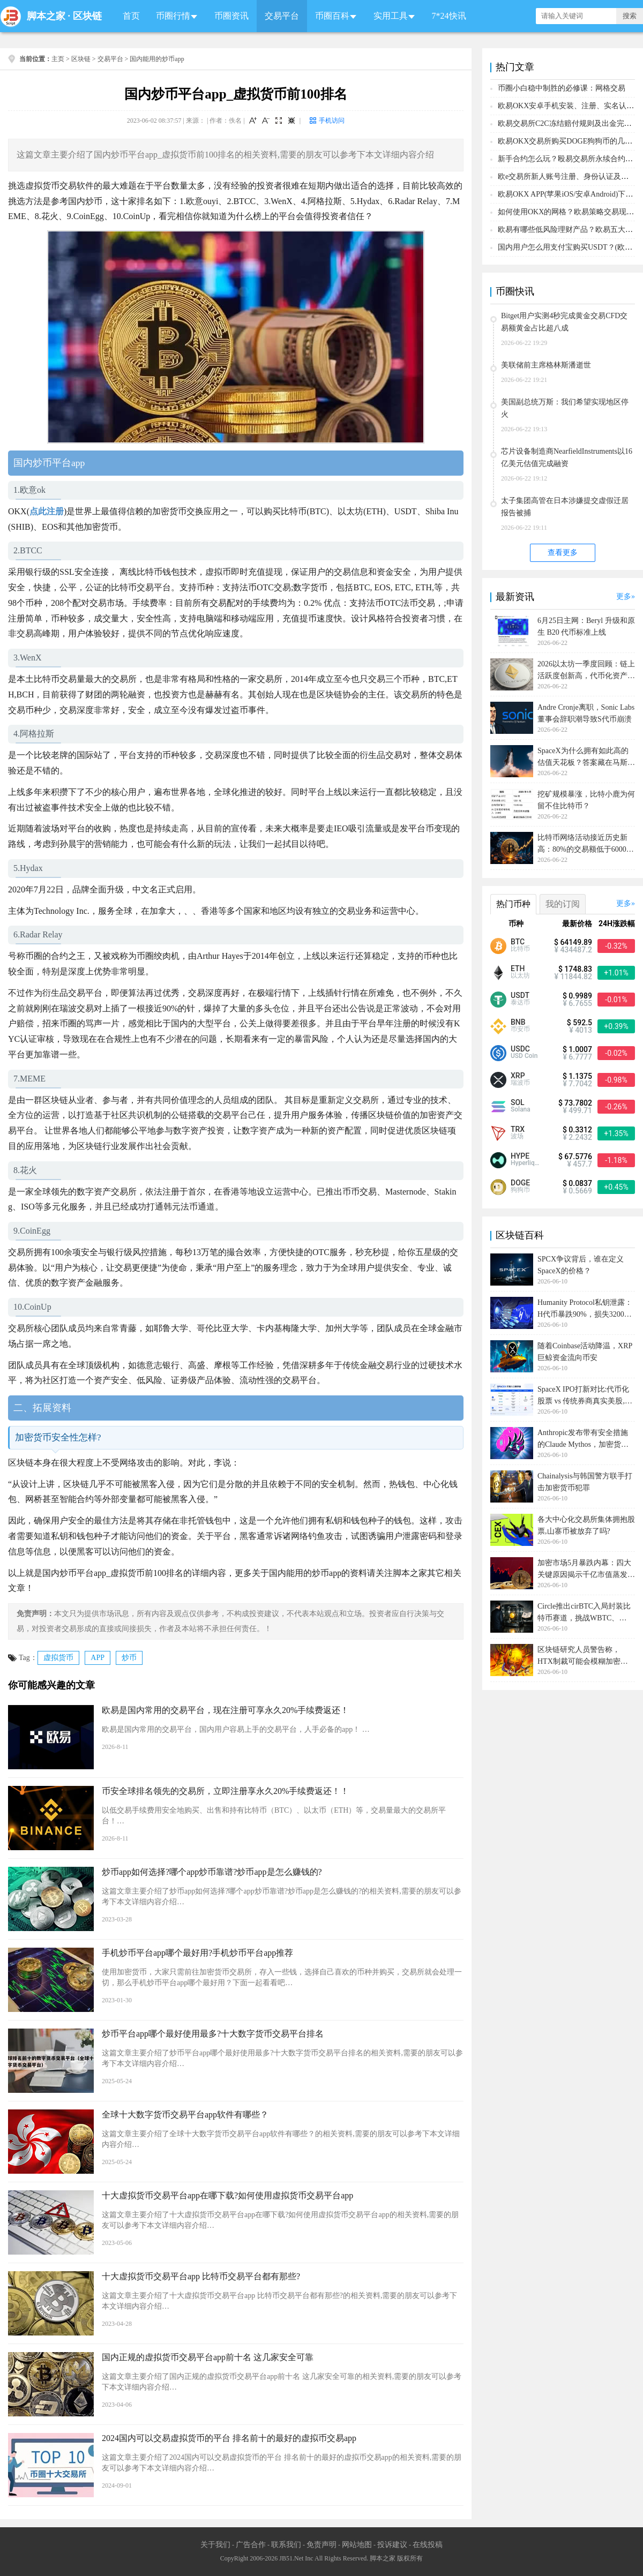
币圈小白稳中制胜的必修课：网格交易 (561, 88)
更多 (623, 596)
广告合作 (251, 2545)
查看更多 (563, 553)
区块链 (87, 16)
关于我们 (215, 2545)
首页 (131, 15)
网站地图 (357, 2545)
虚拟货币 (58, 1658)
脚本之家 (46, 16)
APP (97, 1658)
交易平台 (282, 15)
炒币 (129, 1658)
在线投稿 (428, 2545)
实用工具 (390, 15)
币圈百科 (332, 15)
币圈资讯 (231, 15)
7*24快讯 (449, 15)
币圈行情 (173, 15)
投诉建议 (392, 2545)
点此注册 (46, 511)
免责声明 (321, 2545)
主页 (57, 59)
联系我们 (286, 2545)
